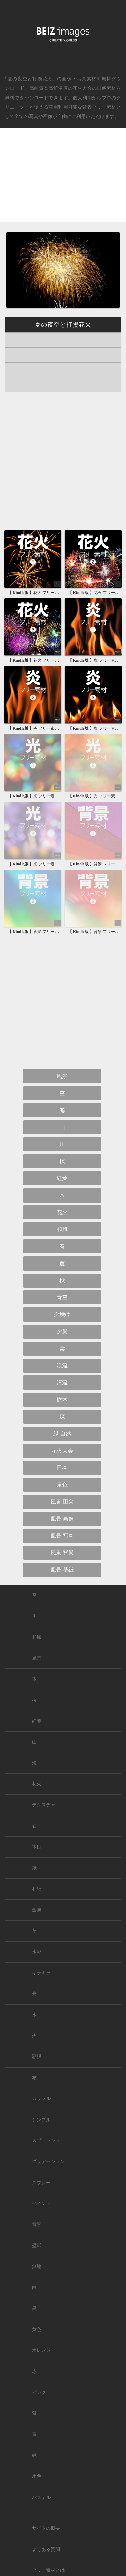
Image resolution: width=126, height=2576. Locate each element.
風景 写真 (62, 1536)
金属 (36, 1909)
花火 (62, 1212)
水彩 (36, 1951)
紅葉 (62, 1178)
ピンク (39, 2392)
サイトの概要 (46, 2528)
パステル (41, 2497)
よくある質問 (46, 2549)
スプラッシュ (46, 2140)
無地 (36, 2266)
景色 (62, 1484)
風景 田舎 (62, 1502)
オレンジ (41, 2350)
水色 (36, 2476)
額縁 (36, 2056)
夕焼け (62, 1314)
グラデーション (48, 2161)
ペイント (41, 2203)
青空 (62, 1297)
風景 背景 (62, 1552)
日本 (62, 1467)
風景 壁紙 (62, 1570)
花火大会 (82, 88)
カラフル (41, 2098)
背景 (36, 2224)
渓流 (62, 1365)
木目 (36, 1846)
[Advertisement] (63, 180)
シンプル (41, 2119)
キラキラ (41, 1972)
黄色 (36, 2329)
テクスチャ (43, 1804)
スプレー (41, 2182)
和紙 (36, 1888)
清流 (62, 1382)
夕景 (62, 1331)
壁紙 (36, 2245)
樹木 (62, 1399)
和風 (62, 1229)
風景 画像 (62, 1519)
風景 (62, 1076)
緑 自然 (62, 1433)
